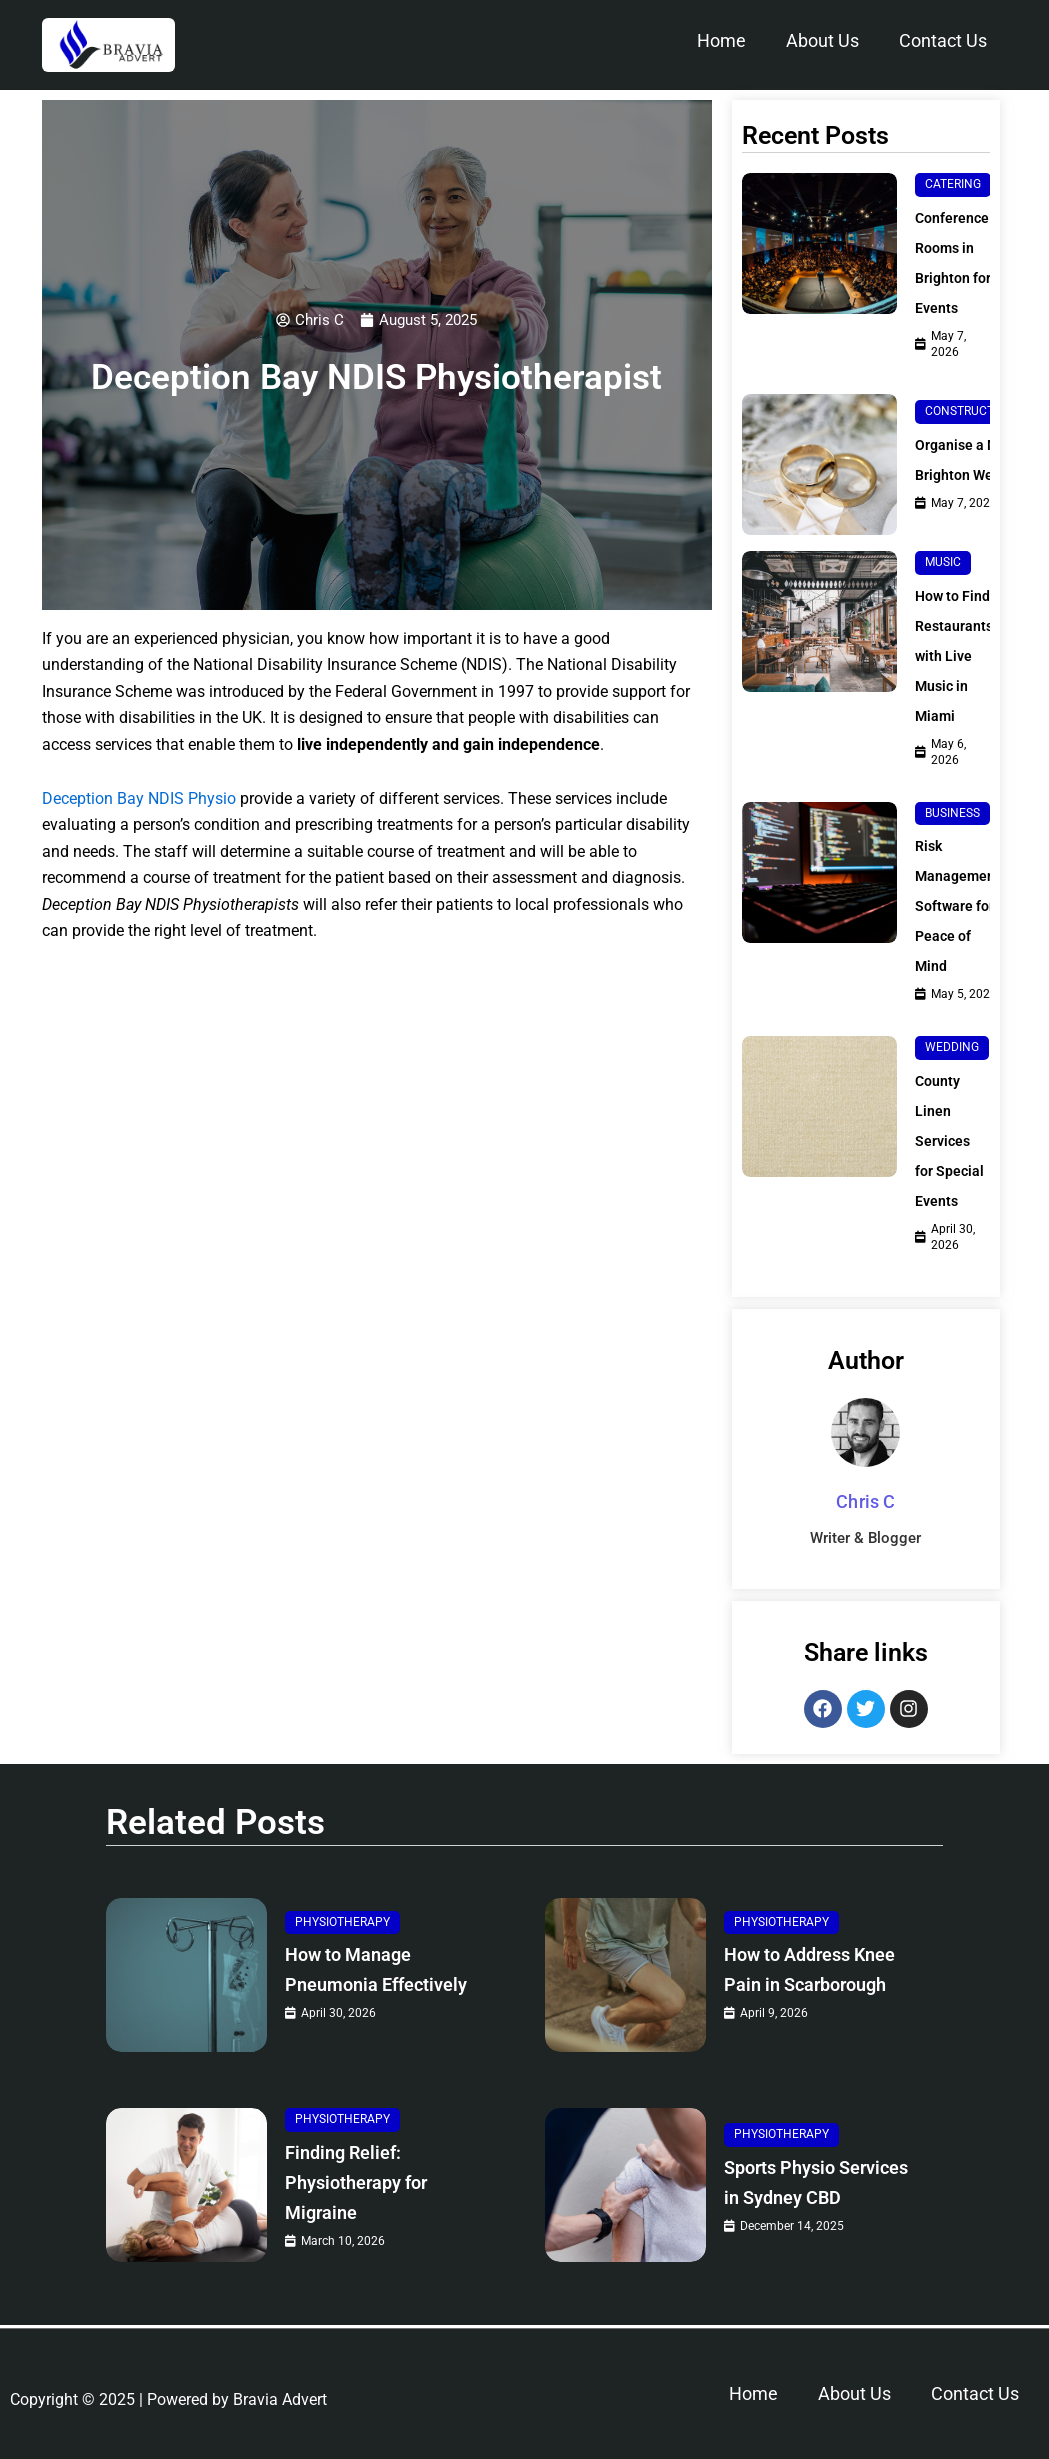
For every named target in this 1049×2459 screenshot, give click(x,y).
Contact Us (943, 40)
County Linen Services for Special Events (946, 1123)
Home (721, 40)
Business (952, 781)
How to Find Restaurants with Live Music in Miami (958, 639)
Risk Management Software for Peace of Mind (963, 873)
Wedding (952, 1015)
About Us (822, 40)
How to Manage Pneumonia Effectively (361, 1970)
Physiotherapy (342, 1907)
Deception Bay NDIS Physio (139, 799)
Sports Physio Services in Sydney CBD (815, 2185)
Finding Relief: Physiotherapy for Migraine (371, 2185)
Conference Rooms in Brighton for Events (957, 262)
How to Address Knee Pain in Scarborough (801, 1970)
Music (943, 546)
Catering (953, 184)
